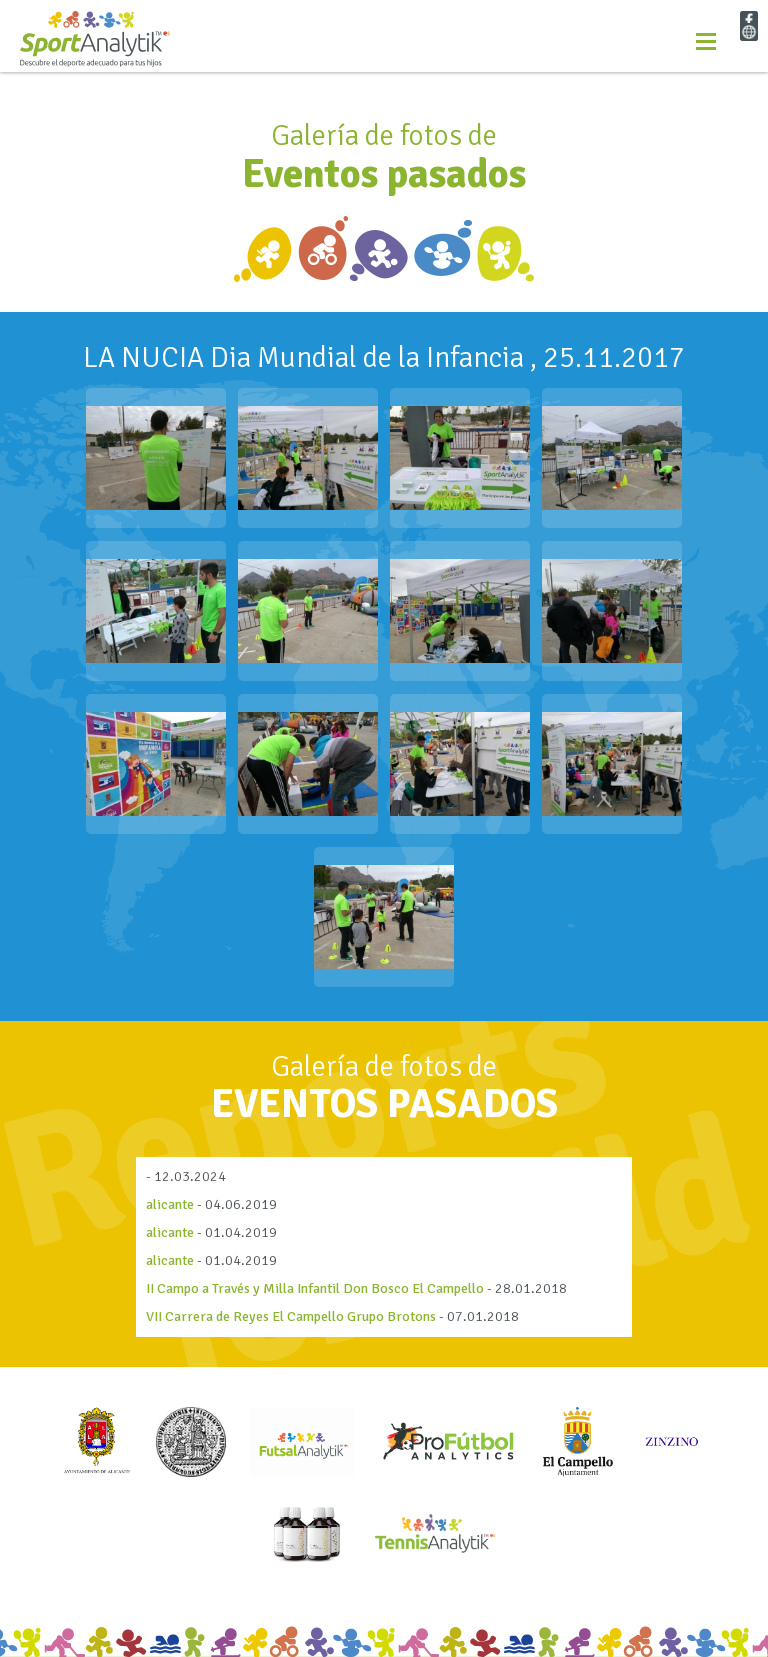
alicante (170, 1204)
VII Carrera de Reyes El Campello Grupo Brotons (291, 1316)
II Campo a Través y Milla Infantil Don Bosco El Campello (315, 1288)
